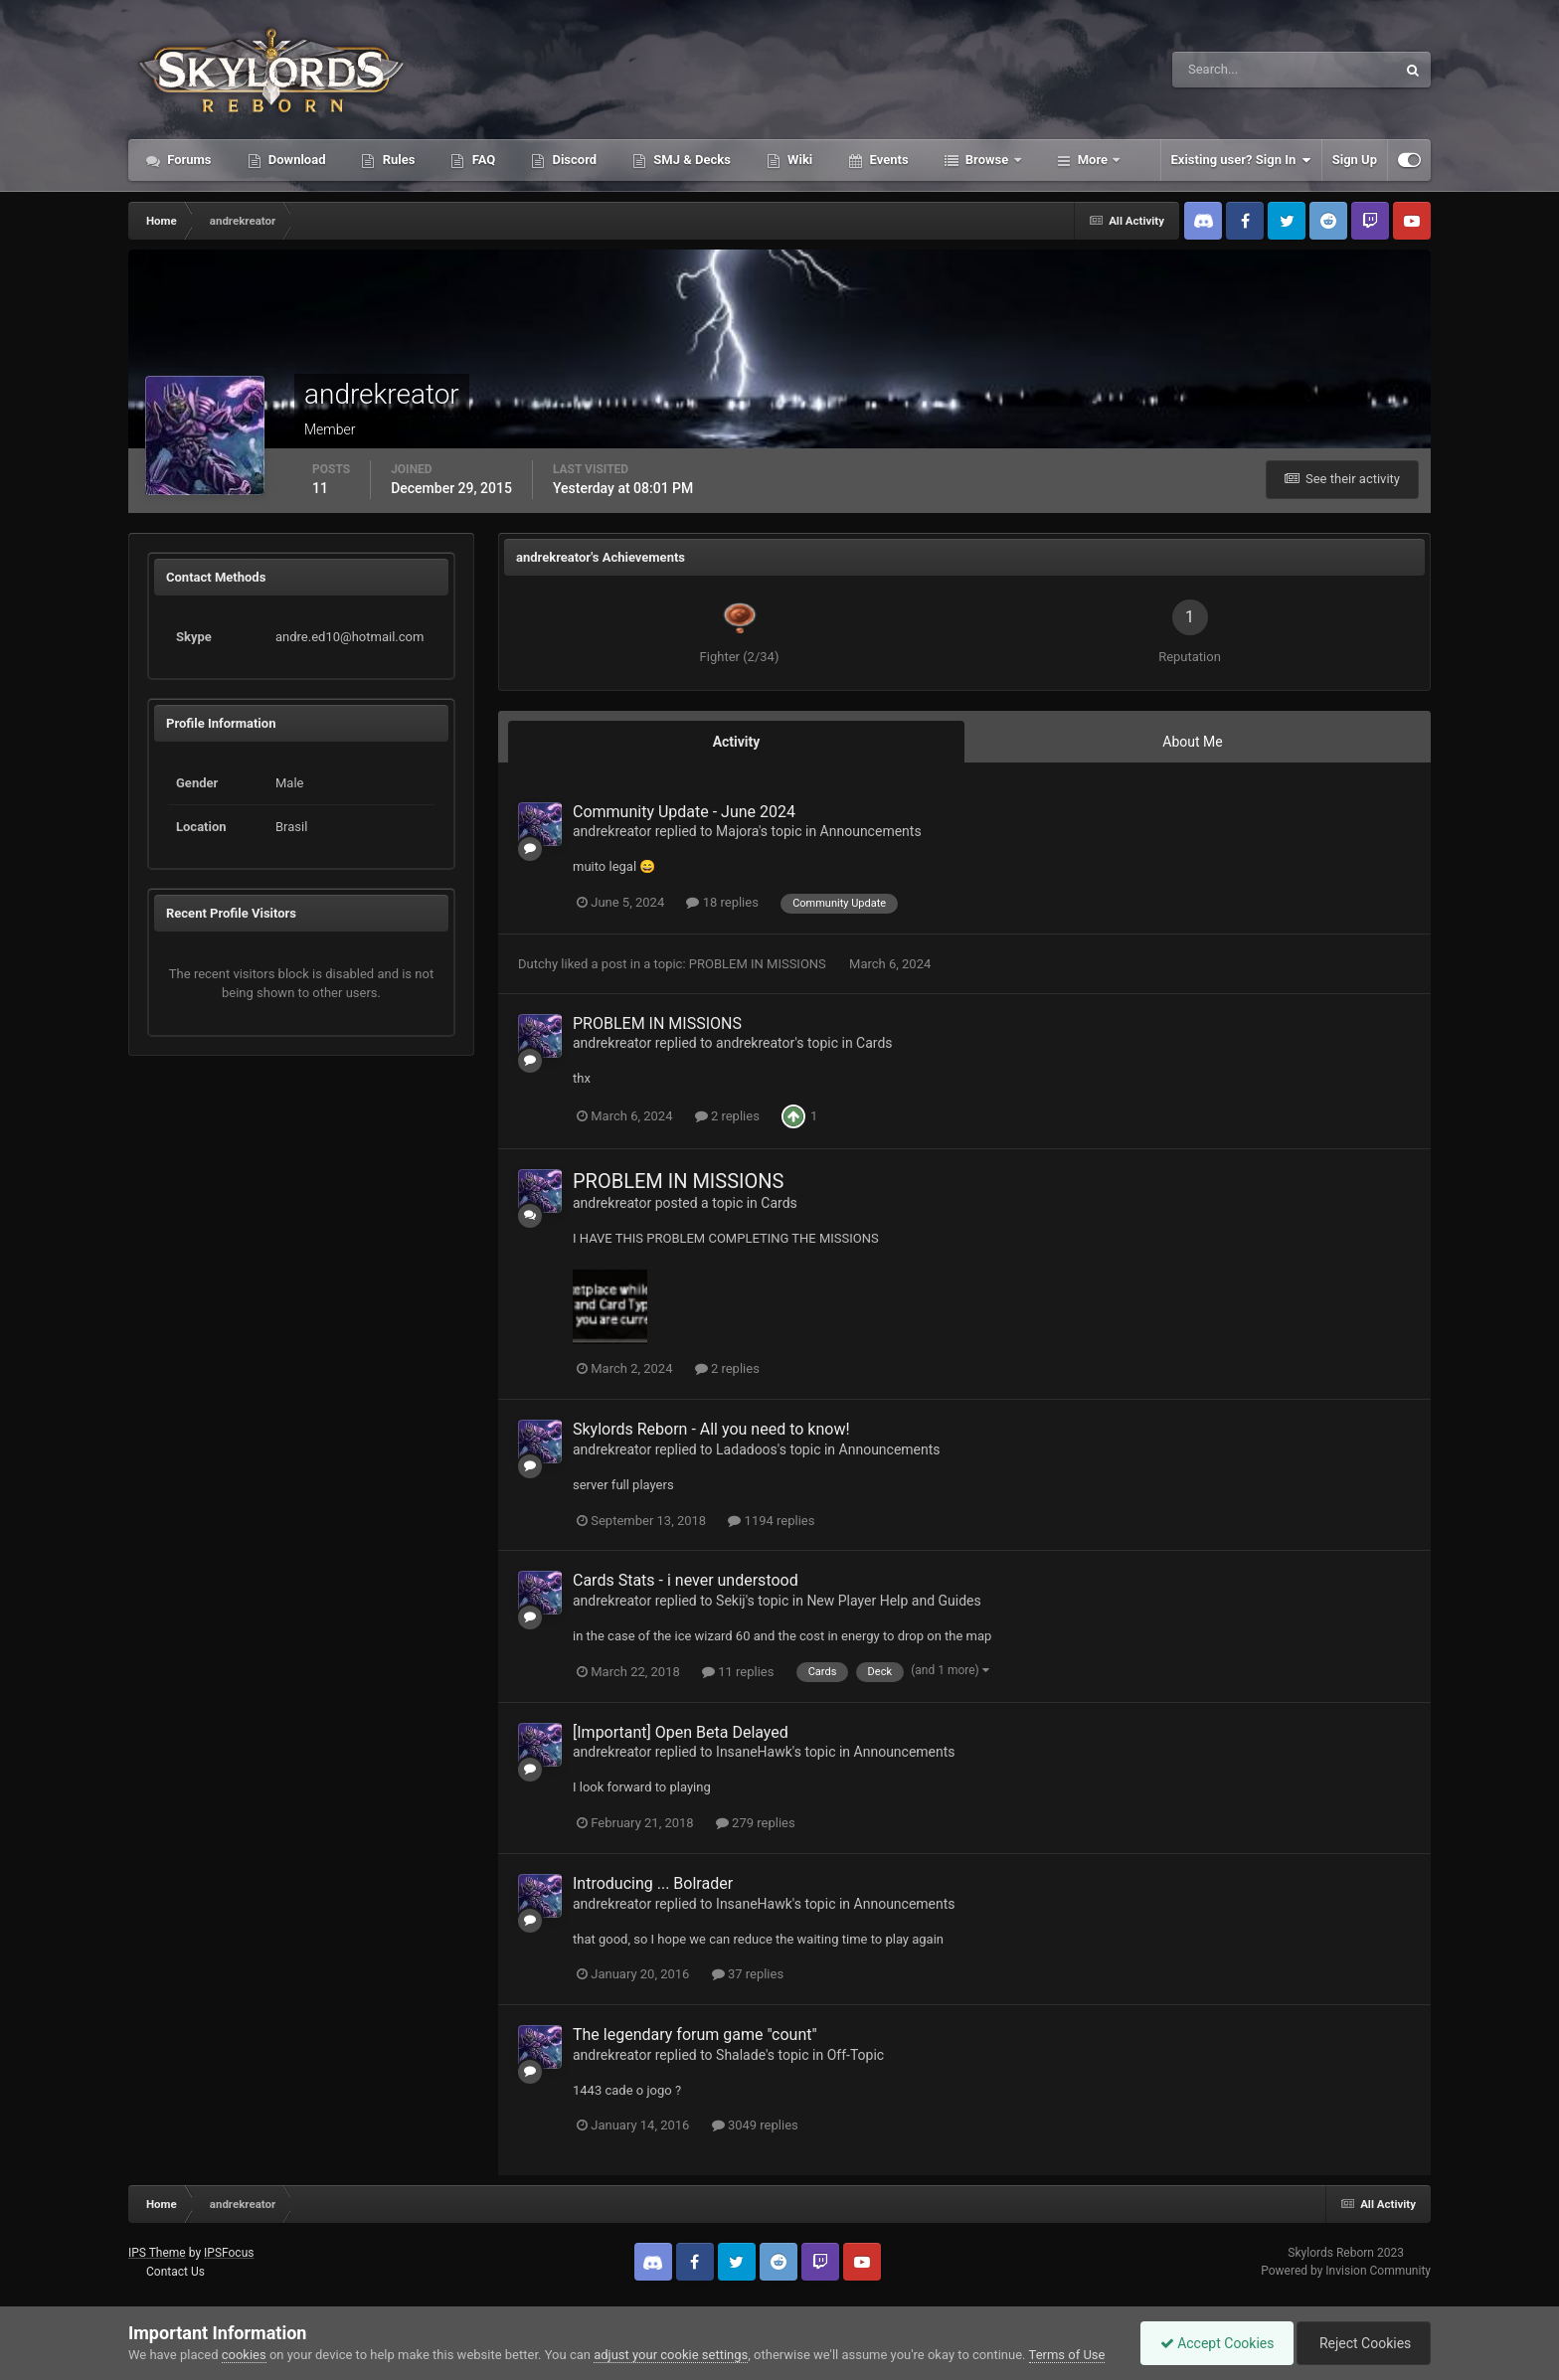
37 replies (747, 1973)
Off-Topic (856, 2055)
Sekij (731, 1601)
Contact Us (175, 2272)
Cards (874, 1043)
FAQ (481, 159)
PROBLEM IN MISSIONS (759, 963)
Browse (987, 159)
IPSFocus (229, 2253)
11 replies (738, 1671)
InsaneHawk (754, 1752)
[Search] (1223, 69)
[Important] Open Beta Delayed (680, 1732)
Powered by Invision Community (1346, 2271)
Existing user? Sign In (1241, 160)
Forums (188, 159)
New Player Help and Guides (893, 1601)
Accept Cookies (1212, 2343)
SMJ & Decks (690, 159)
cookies (244, 2354)
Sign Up (1354, 159)
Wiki (798, 159)
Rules (397, 159)
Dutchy (538, 963)
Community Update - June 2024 (684, 811)
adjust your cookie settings (671, 2354)
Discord (573, 159)
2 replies (727, 1115)
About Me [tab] (1192, 742)
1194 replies (771, 1520)
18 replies (722, 902)
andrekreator (612, 831)
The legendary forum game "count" (695, 2034)
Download (295, 159)
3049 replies (755, 2125)
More (1093, 159)
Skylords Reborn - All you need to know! (711, 1429)
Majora (737, 831)
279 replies (755, 1822)
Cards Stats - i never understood (685, 1580)
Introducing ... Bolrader (653, 1883)
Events (887, 159)
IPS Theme (157, 2253)
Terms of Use (1067, 2354)
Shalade (741, 2055)
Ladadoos (747, 1449)
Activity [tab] (737, 742)
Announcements (871, 831)
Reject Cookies (1362, 2343)
